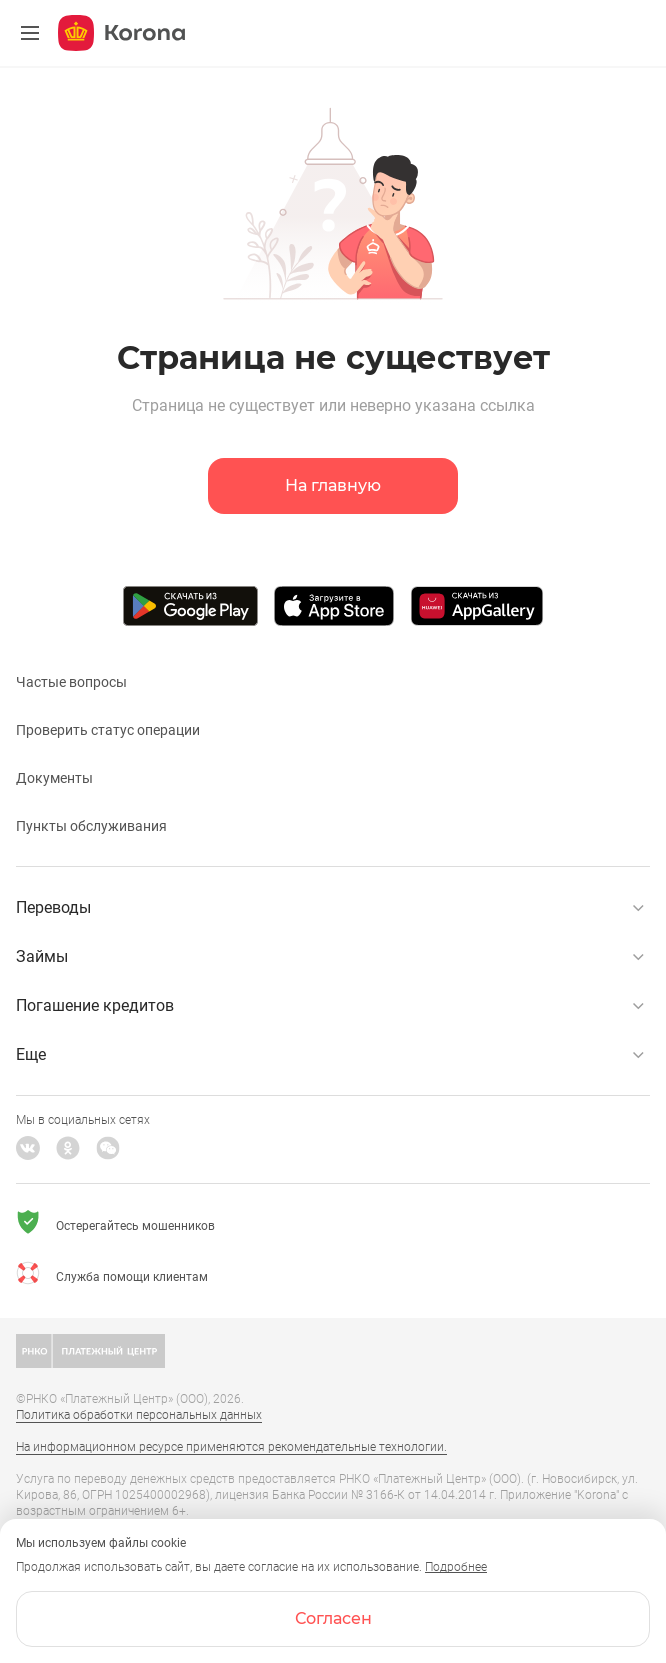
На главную (333, 485)
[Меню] (30, 33)
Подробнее (456, 1567)
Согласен (333, 1618)
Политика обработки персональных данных (139, 1415)
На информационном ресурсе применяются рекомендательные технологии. (231, 1447)
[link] (333, 0)
